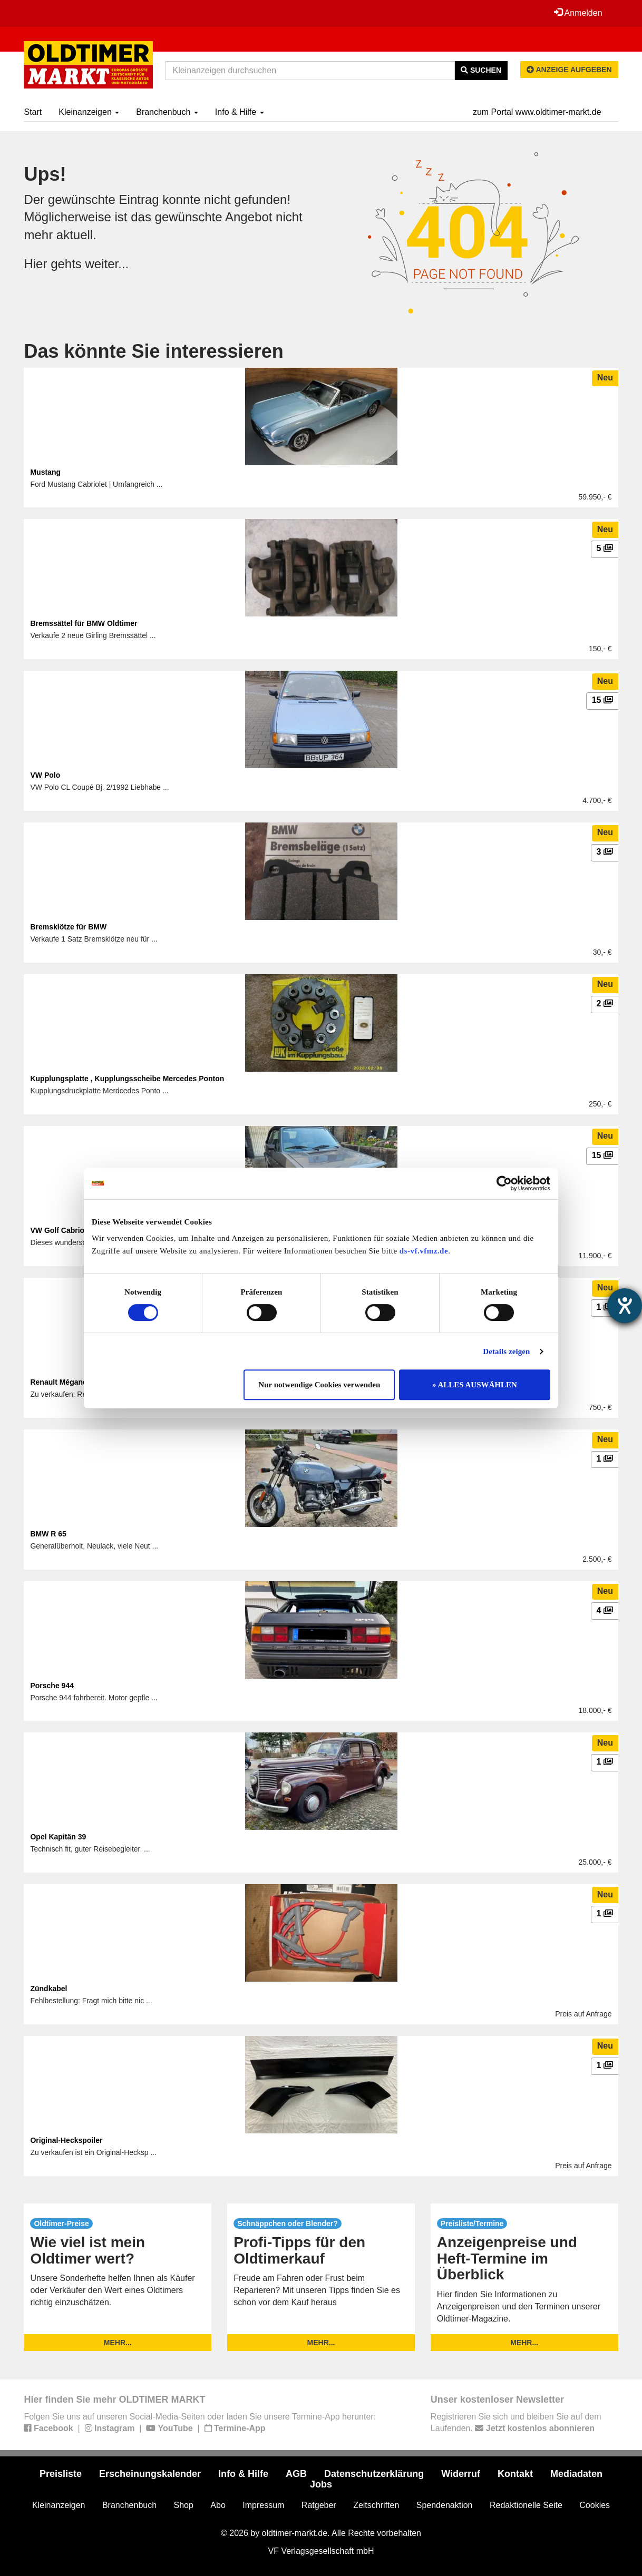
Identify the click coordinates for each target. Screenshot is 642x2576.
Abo (217, 2505)
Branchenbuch (167, 111)
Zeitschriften (376, 2505)
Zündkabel (48, 1988)
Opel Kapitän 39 (58, 1837)
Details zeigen (506, 1351)
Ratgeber (318, 2505)
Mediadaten (576, 2474)
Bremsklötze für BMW (68, 927)
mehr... (118, 2342)
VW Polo (45, 775)
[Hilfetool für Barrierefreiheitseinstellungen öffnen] (624, 1305)
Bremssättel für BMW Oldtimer (83, 623)
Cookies (594, 2505)
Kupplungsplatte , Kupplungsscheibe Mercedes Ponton (127, 1078)
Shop (183, 2505)
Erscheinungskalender (150, 2474)
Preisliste (61, 2474)
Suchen (481, 70)
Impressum (263, 2505)
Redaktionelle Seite (526, 2505)
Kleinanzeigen (89, 111)
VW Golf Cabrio (57, 1230)
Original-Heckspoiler (66, 2140)
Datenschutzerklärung (374, 2474)
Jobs (321, 2484)
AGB (296, 2474)
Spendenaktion (444, 2505)
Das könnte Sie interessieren (153, 351)
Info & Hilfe (239, 111)
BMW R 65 (48, 1534)
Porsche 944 (52, 1685)
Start (33, 111)
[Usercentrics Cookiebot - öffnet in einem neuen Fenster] (504, 1183)
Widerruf (460, 2474)
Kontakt (515, 2474)
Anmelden (578, 12)
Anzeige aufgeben (569, 69)
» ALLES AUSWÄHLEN (474, 1384)
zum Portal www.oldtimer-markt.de (537, 111)
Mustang (45, 472)
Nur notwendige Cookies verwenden (319, 1384)
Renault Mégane (58, 1382)
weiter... (107, 264)
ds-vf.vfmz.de (424, 1251)
